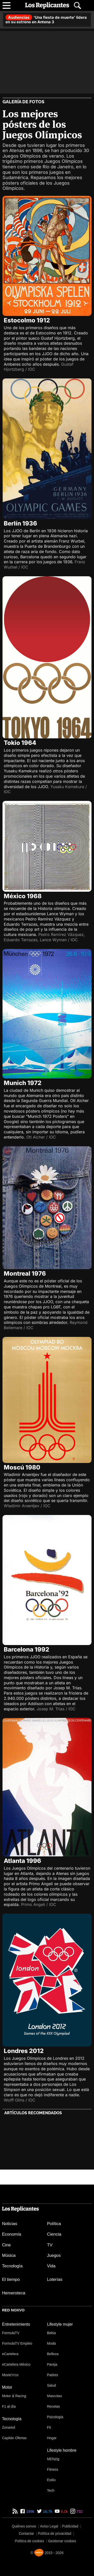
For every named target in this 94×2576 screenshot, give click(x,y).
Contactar (26, 2533)
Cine (6, 2245)
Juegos (54, 2255)
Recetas (53, 2406)
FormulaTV (10, 2333)
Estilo (51, 2480)
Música (9, 2255)
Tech (51, 2490)
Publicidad (70, 2526)
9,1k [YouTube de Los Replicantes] (64, 2511)
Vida (51, 2266)
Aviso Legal (49, 2526)
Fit (49, 2427)
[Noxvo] (39, 2552)
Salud (51, 2385)
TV (50, 2245)
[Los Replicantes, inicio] (47, 5)
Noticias (9, 2223)
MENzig (53, 2459)
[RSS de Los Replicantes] (15, 2511)
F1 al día (9, 2406)
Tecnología (12, 2266)
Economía (11, 2234)
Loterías (54, 2279)
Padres (52, 2375)
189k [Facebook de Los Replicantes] (29, 2511)
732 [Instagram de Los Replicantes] (78, 2511)
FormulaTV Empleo (17, 2343)
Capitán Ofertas (14, 2438)
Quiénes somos (24, 2526)
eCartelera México (16, 2364)
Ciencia (54, 2234)
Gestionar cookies (62, 2541)
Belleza (53, 2354)
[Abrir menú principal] (7, 5)
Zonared (8, 2427)
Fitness (52, 2469)
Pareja (52, 2364)
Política (54, 2223)
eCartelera (10, 2354)
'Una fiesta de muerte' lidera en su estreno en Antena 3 (46, 19)
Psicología (55, 2417)
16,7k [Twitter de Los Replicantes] (47, 2511)
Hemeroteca (13, 2293)
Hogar (52, 2438)
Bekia (51, 2333)
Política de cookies (29, 2541)
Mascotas (54, 2396)
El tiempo (11, 2279)
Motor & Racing (14, 2396)
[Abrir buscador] (77, 5)
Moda (51, 2343)
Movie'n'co (10, 2375)
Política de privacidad (54, 2533)
